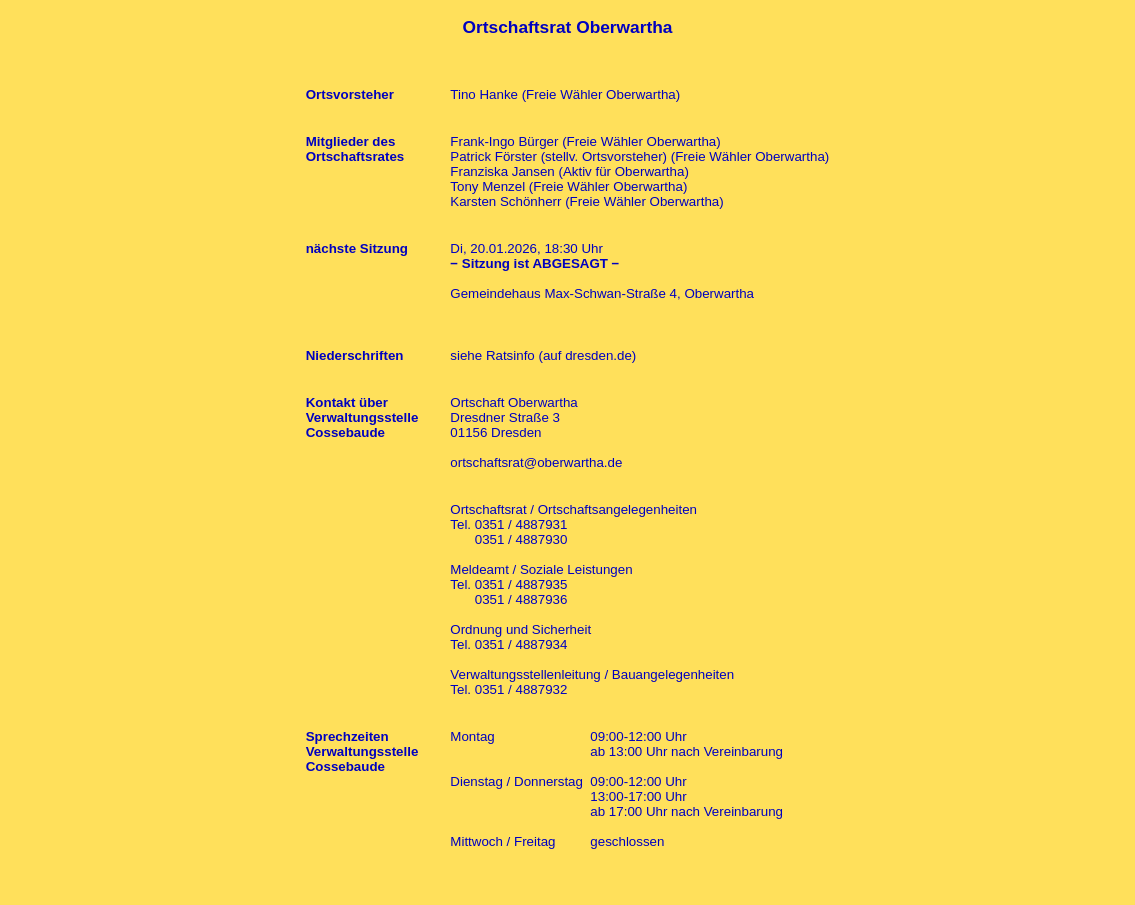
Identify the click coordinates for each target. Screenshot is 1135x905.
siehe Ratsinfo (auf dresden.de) (543, 355)
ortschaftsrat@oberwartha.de (536, 462)
